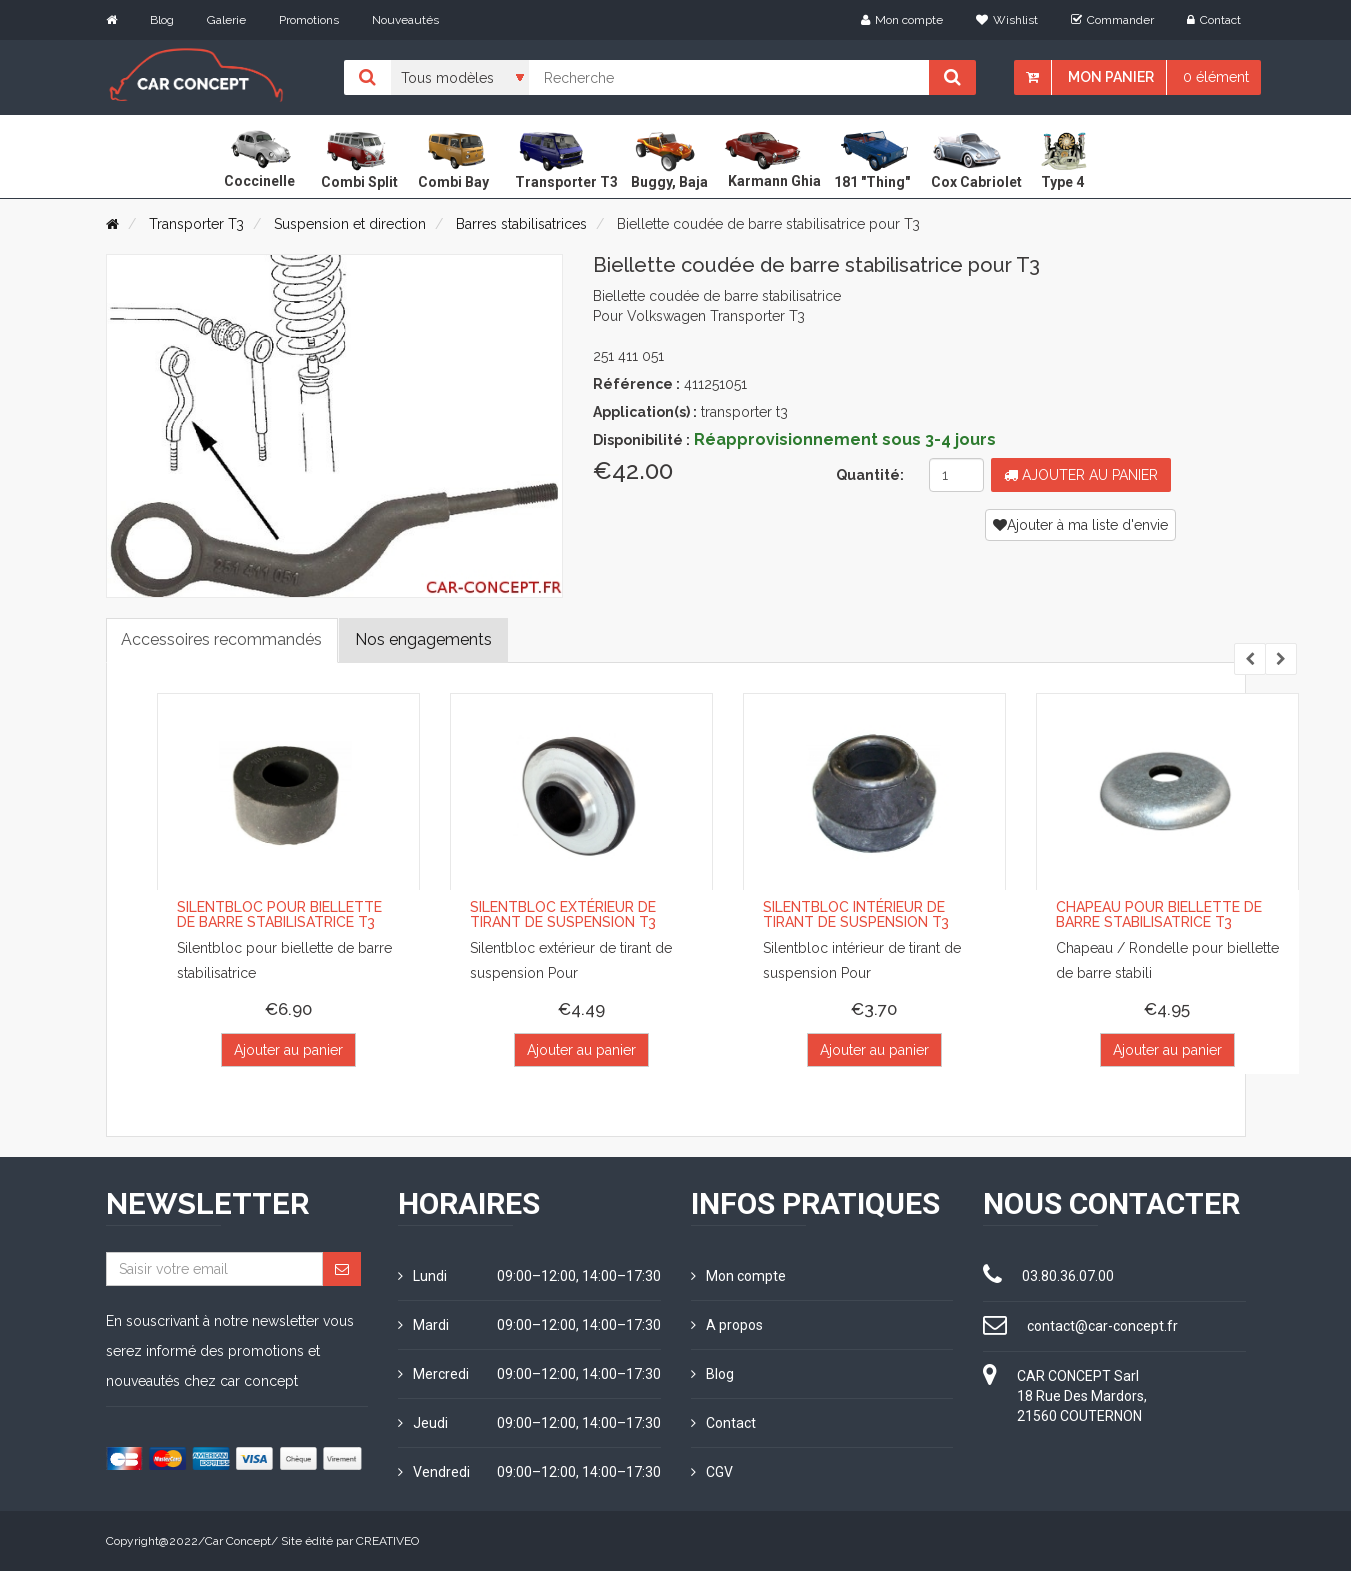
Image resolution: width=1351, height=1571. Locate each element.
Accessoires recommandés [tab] (222, 639)
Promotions (309, 20)
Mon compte (902, 20)
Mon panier (1111, 77)
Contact (1214, 20)
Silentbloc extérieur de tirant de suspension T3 (563, 915)
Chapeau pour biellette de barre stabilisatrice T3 (1159, 915)
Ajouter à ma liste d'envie (1080, 525)
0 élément (1216, 77)
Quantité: (870, 475)
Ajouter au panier (1081, 475)
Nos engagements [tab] (424, 639)
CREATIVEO (387, 1541)
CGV (712, 1472)
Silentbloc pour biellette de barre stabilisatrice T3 (279, 915)
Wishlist (1007, 20)
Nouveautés (405, 20)
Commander (1112, 20)
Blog (162, 20)
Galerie (226, 20)
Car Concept (238, 1541)
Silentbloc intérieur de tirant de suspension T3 (856, 915)
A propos (727, 1325)
